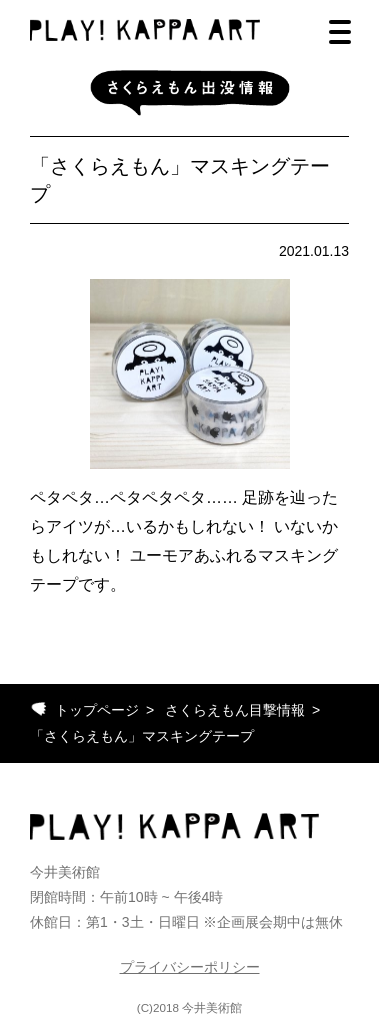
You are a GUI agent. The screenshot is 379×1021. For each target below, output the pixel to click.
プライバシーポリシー (190, 967)
